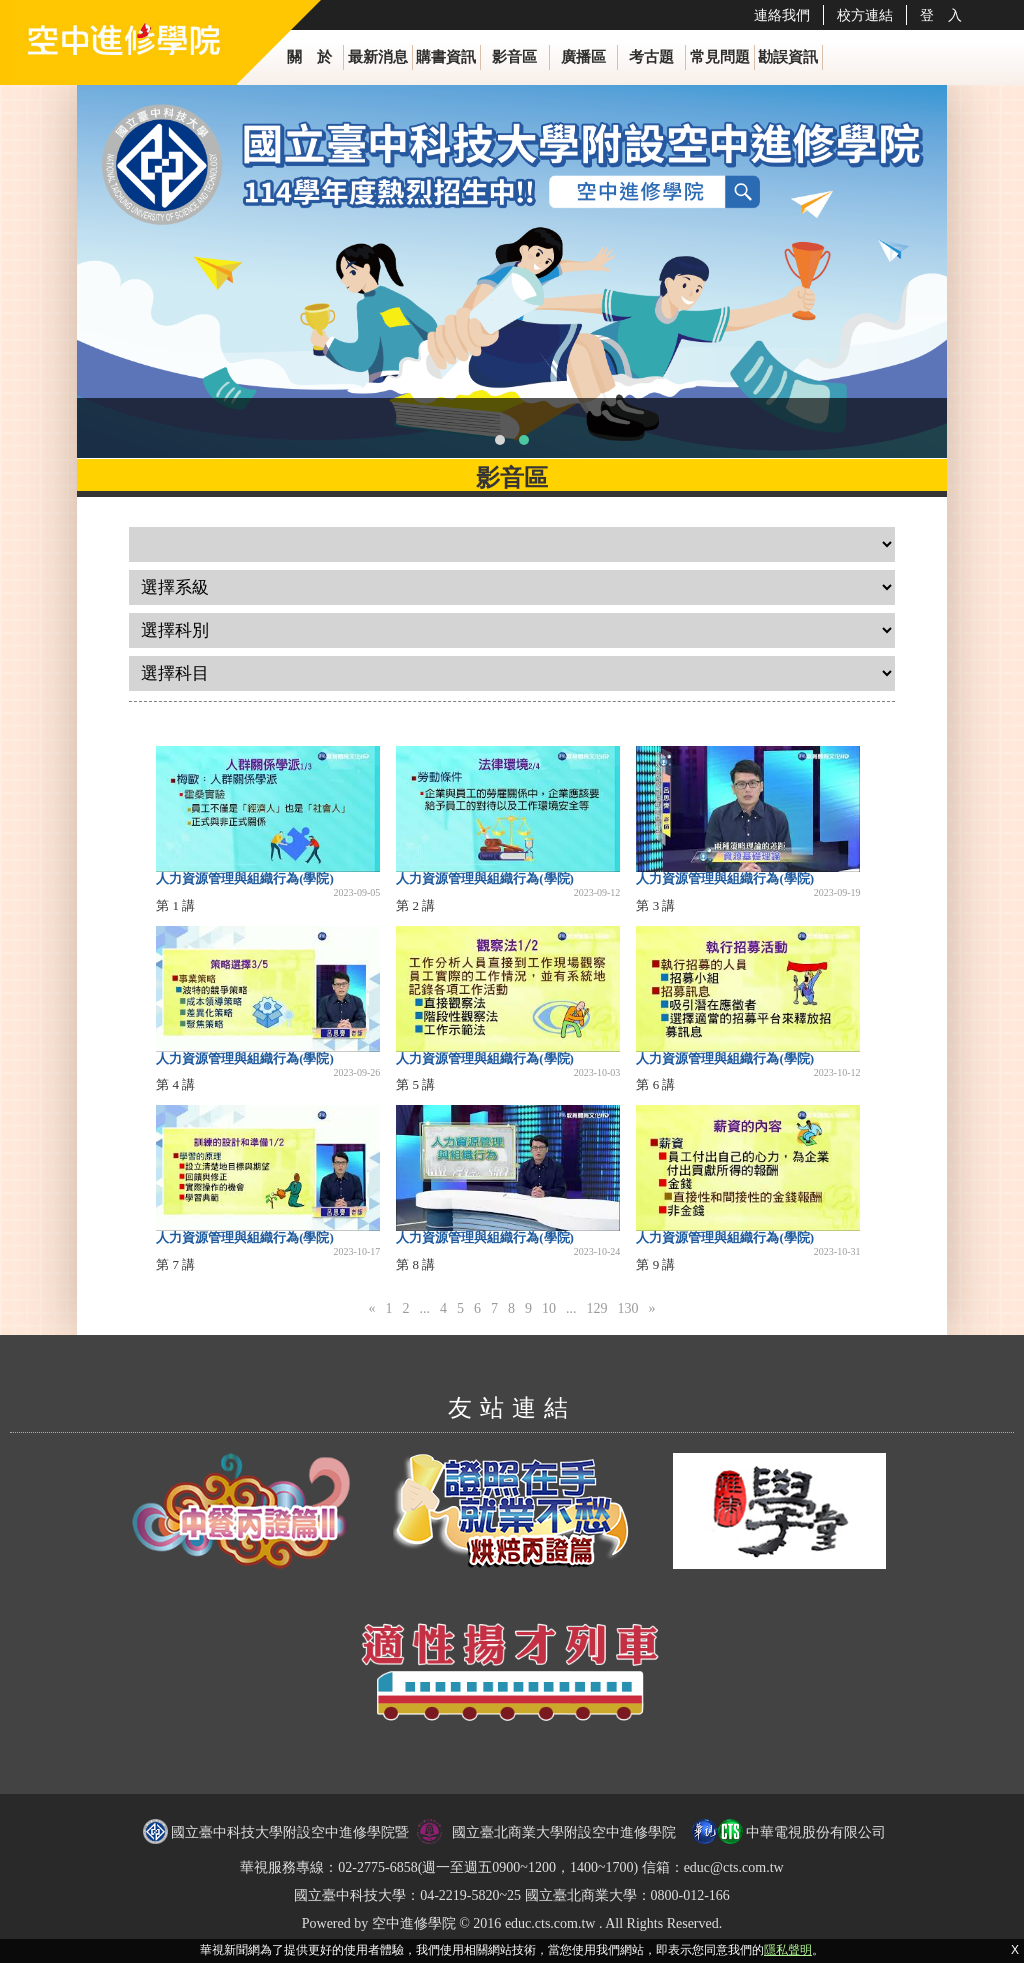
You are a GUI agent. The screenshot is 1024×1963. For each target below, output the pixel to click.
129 (596, 1308)
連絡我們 (782, 15)
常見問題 (720, 57)
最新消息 (378, 57)
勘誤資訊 (788, 57)
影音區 (514, 57)
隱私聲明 (788, 1950)
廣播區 (583, 57)
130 (627, 1308)
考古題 (651, 57)
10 (549, 1308)
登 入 (941, 15)
